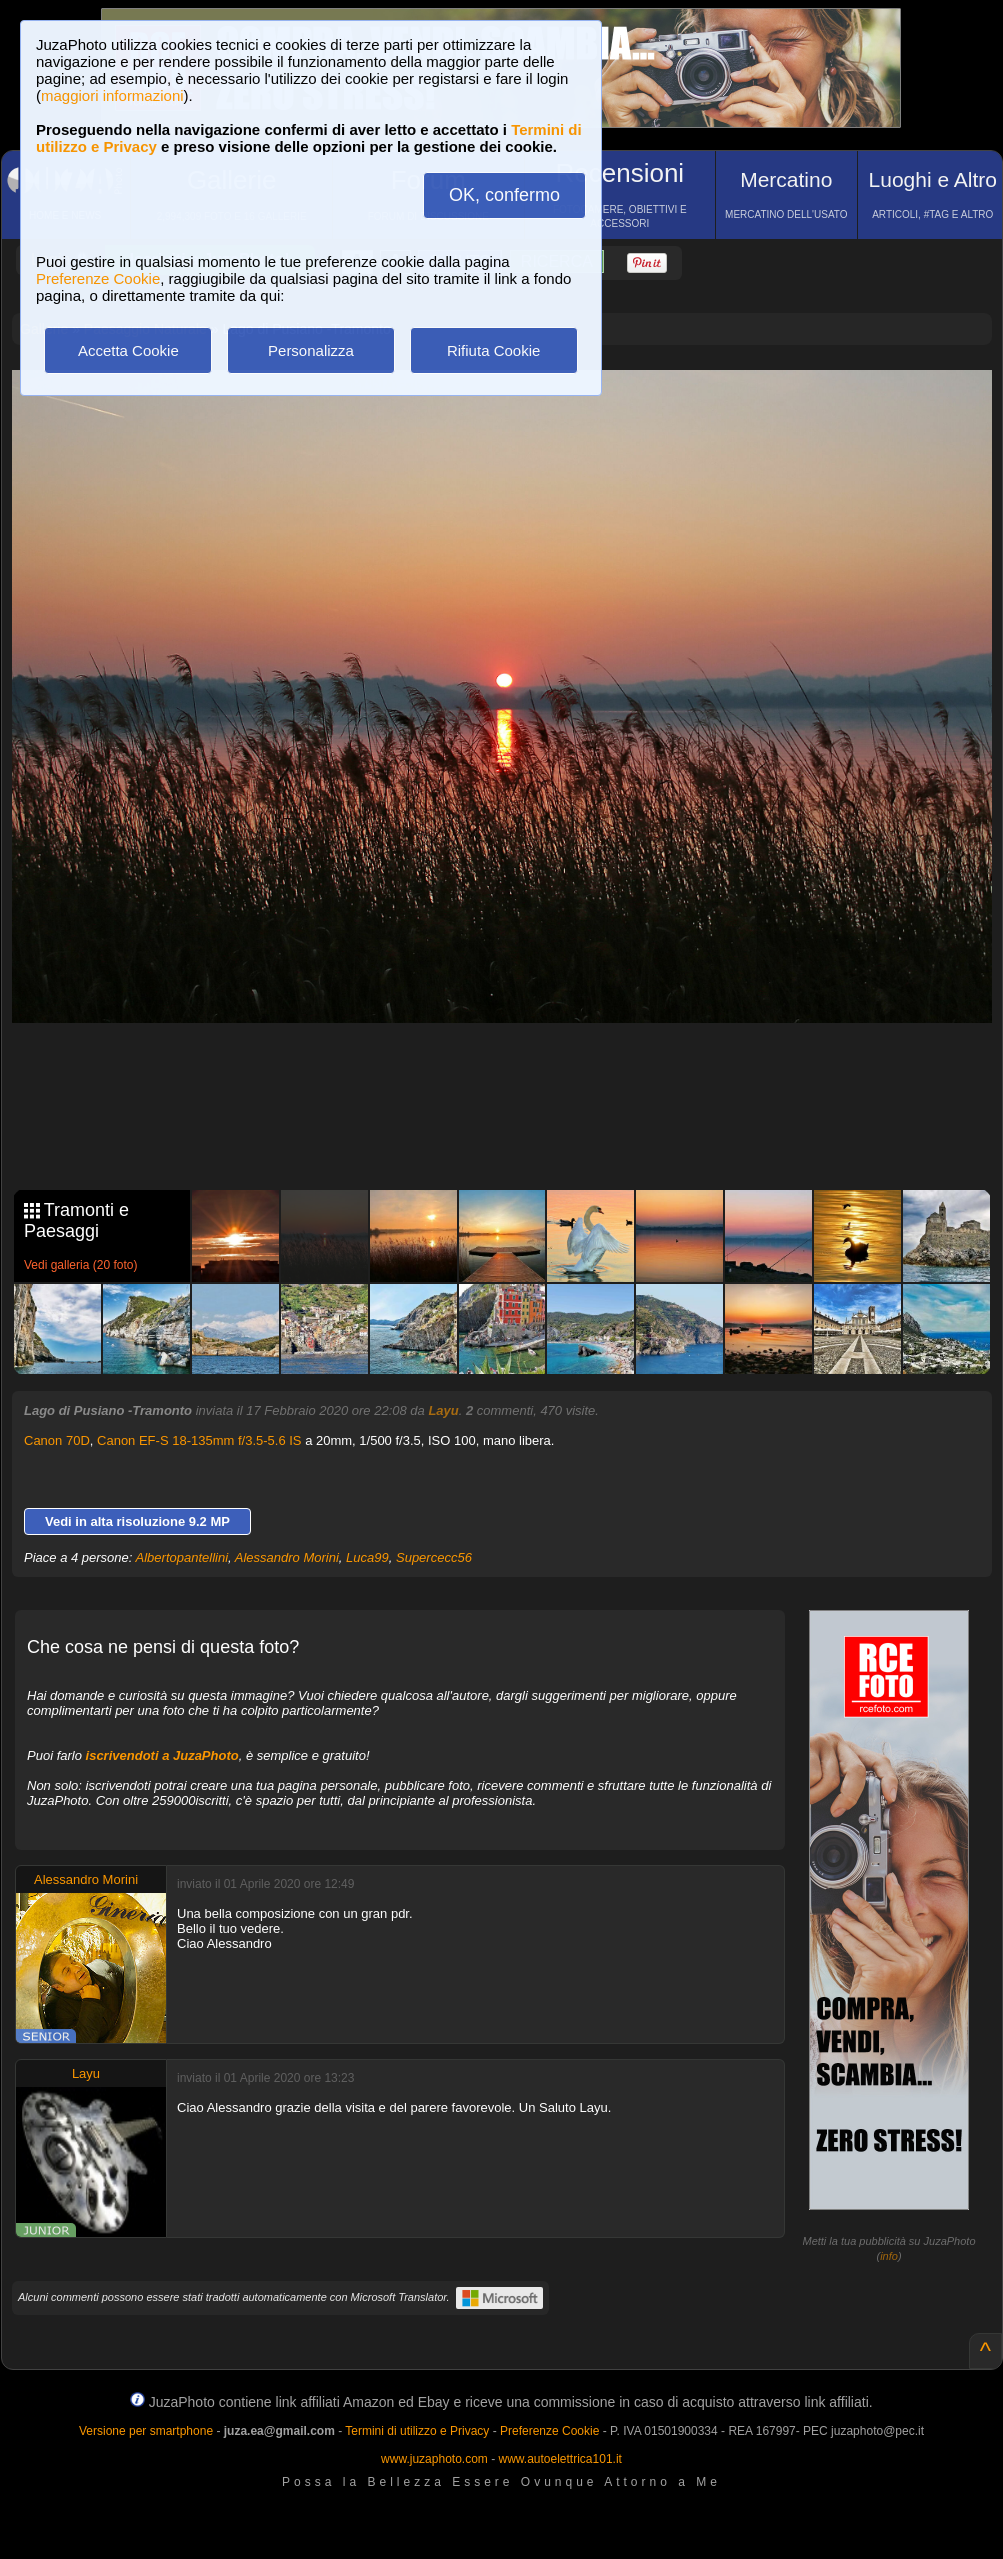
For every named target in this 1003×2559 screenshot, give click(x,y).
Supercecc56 (434, 1557)
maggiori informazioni (112, 95)
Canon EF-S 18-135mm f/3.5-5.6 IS (199, 1440)
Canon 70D (57, 1440)
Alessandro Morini (287, 1557)
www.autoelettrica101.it (559, 2459)
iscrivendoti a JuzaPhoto (162, 1755)
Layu (443, 1410)
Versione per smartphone (146, 2431)
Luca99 (367, 1557)
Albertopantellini (182, 1557)
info (889, 2256)
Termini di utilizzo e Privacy (417, 2431)
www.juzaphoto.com (434, 2459)
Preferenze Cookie (98, 278)
